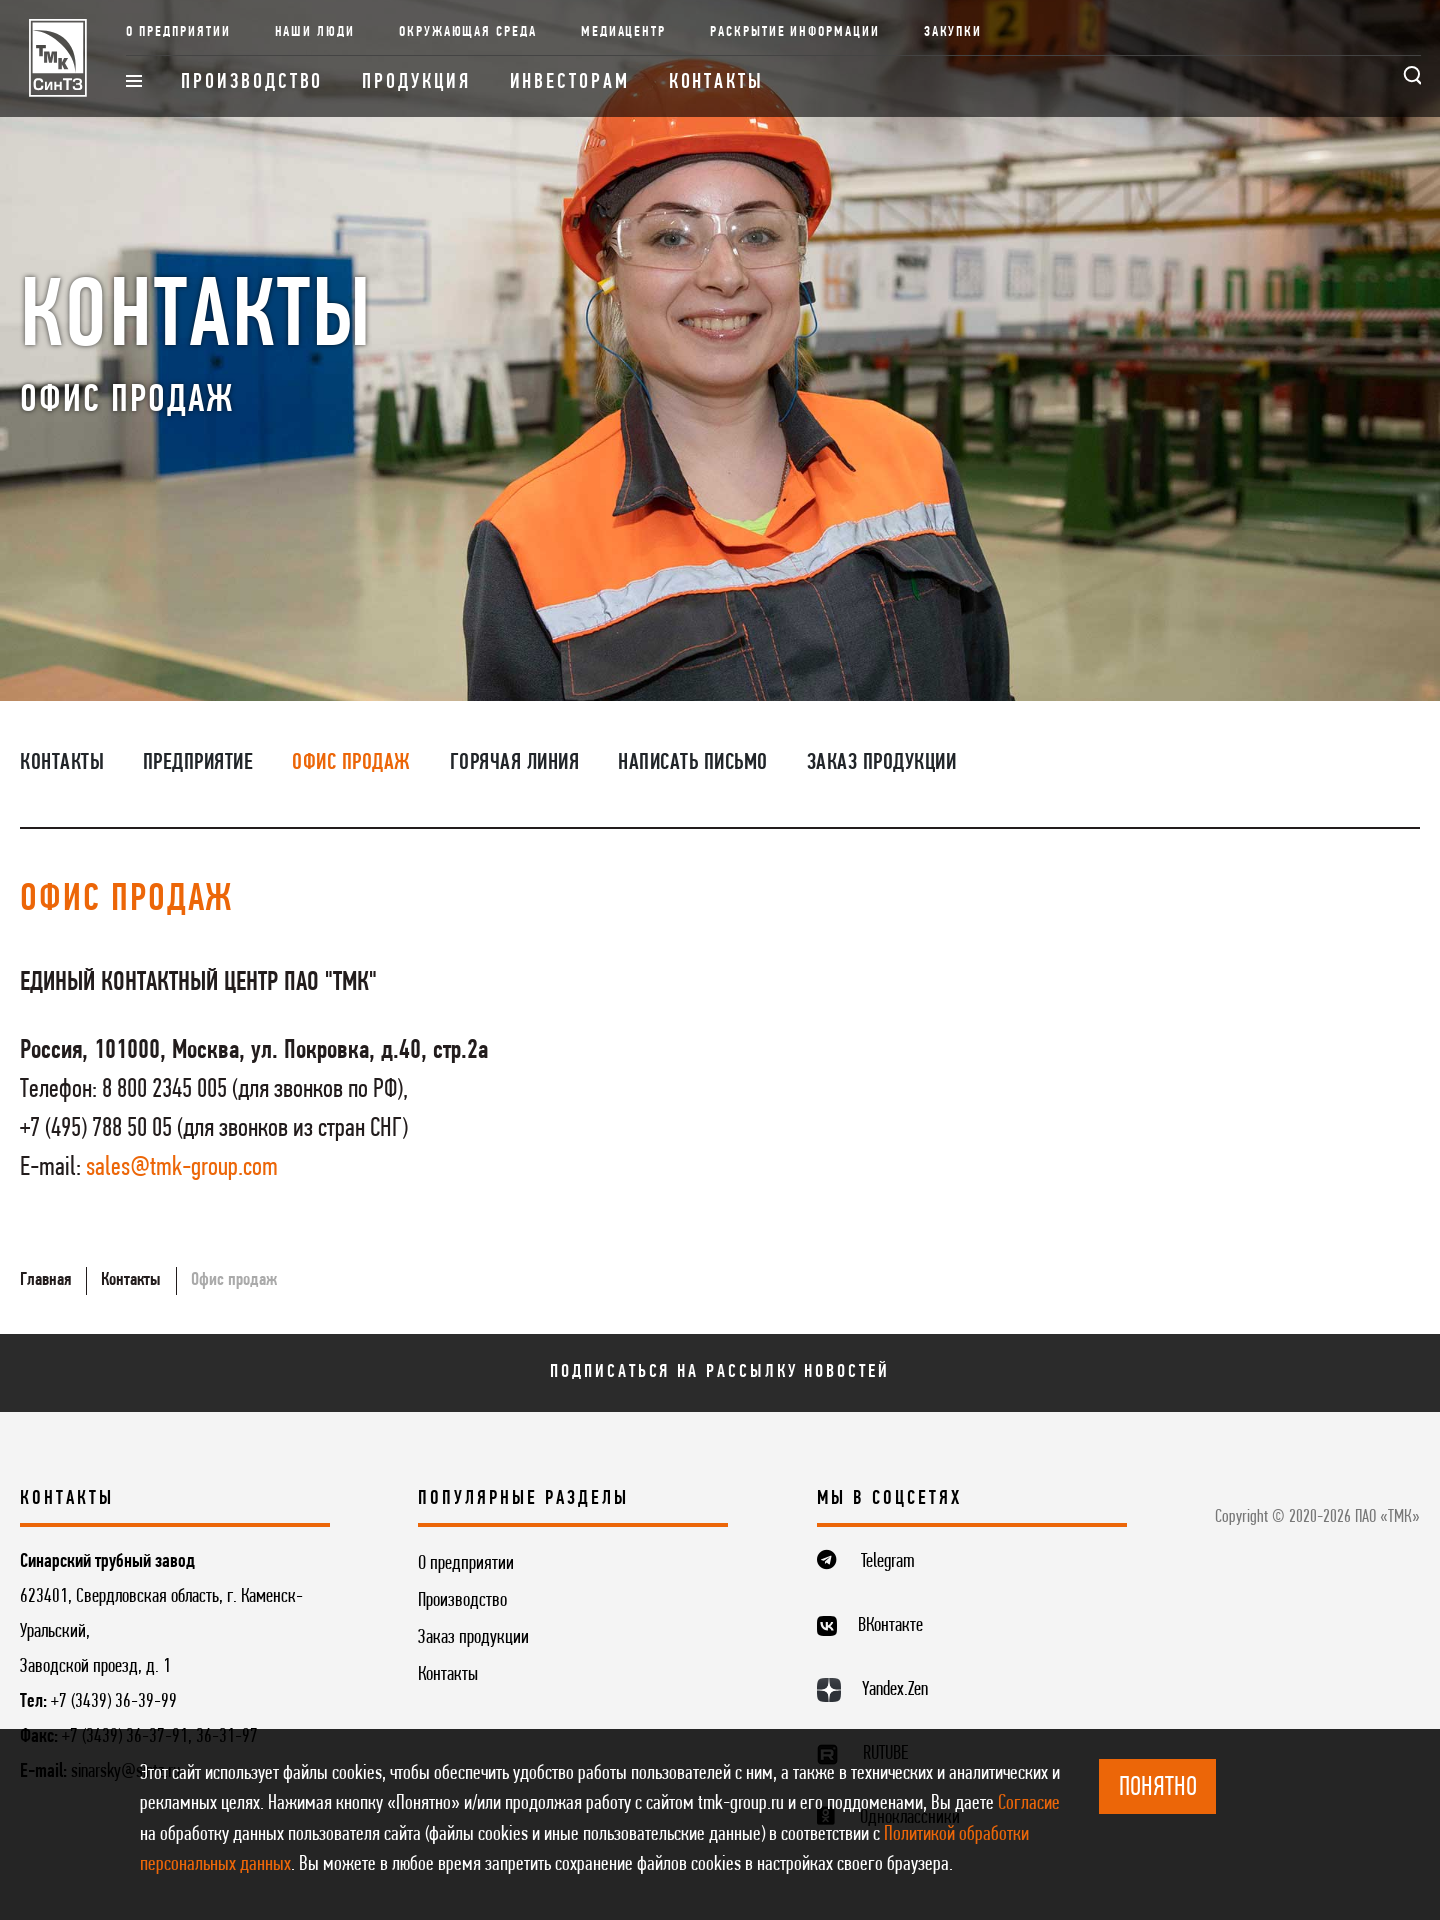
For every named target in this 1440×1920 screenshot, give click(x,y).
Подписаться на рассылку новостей (719, 1372)
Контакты (716, 82)
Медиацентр (623, 32)
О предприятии (178, 32)
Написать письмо (693, 763)
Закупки (953, 32)
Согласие (1029, 1803)
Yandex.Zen (895, 1690)
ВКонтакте (890, 1626)
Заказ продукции (882, 763)
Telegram (888, 1562)
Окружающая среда (468, 32)
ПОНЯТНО (1158, 1788)
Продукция (416, 82)
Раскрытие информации (795, 32)
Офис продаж (351, 763)
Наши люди (315, 32)
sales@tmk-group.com (182, 1168)
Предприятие (198, 763)
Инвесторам (570, 82)
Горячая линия (515, 763)
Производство (252, 82)
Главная (45, 1280)
